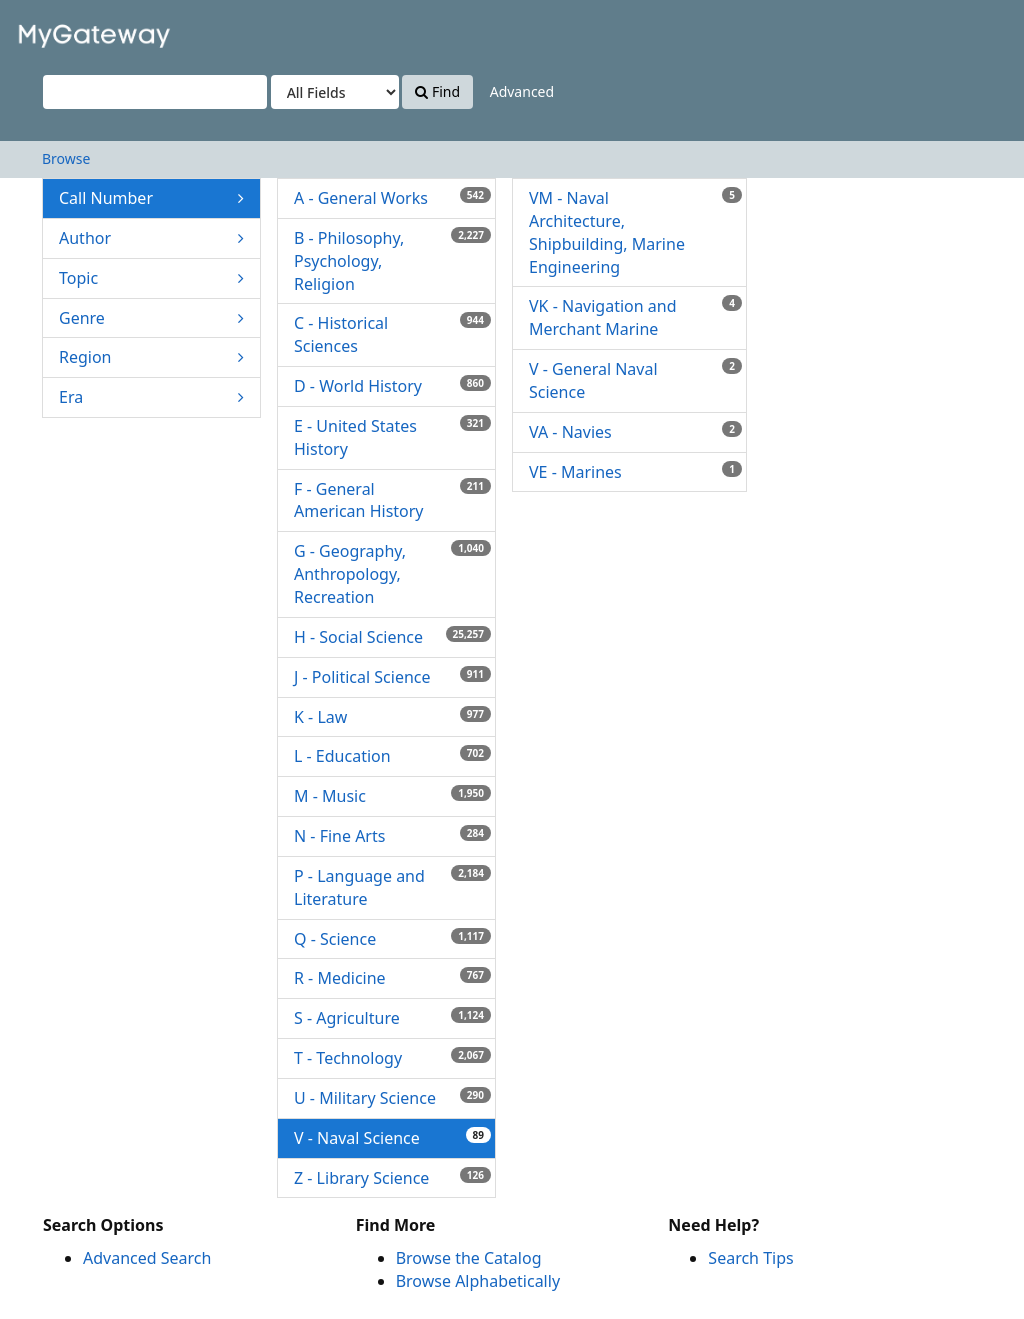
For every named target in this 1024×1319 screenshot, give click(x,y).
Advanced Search (147, 1258)
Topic (151, 278)
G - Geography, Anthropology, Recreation (392, 574)
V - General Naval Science (635, 380)
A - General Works (392, 198)
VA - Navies (635, 432)
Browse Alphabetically (478, 1281)
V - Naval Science (392, 1138)
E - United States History (392, 437)
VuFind (64, 30)
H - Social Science (392, 637)
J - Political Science (392, 677)
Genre (151, 318)
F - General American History (392, 500)
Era (151, 397)
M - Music (392, 796)
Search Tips (750, 1258)
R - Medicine (392, 978)
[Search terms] (155, 92)
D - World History (392, 386)
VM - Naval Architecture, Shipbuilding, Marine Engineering (635, 232)
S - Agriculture (392, 1018)
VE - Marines (635, 472)
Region (151, 357)
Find (437, 91)
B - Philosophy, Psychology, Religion (392, 261)
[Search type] (335, 92)
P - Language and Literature (392, 887)
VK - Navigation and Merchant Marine (635, 317)
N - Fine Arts (392, 836)
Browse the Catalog (469, 1258)
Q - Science (392, 939)
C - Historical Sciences (392, 334)
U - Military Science (392, 1098)
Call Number (151, 198)
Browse (66, 158)
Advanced (522, 91)
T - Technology (392, 1058)
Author (151, 238)
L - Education (392, 756)
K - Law (392, 717)
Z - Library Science (392, 1178)
